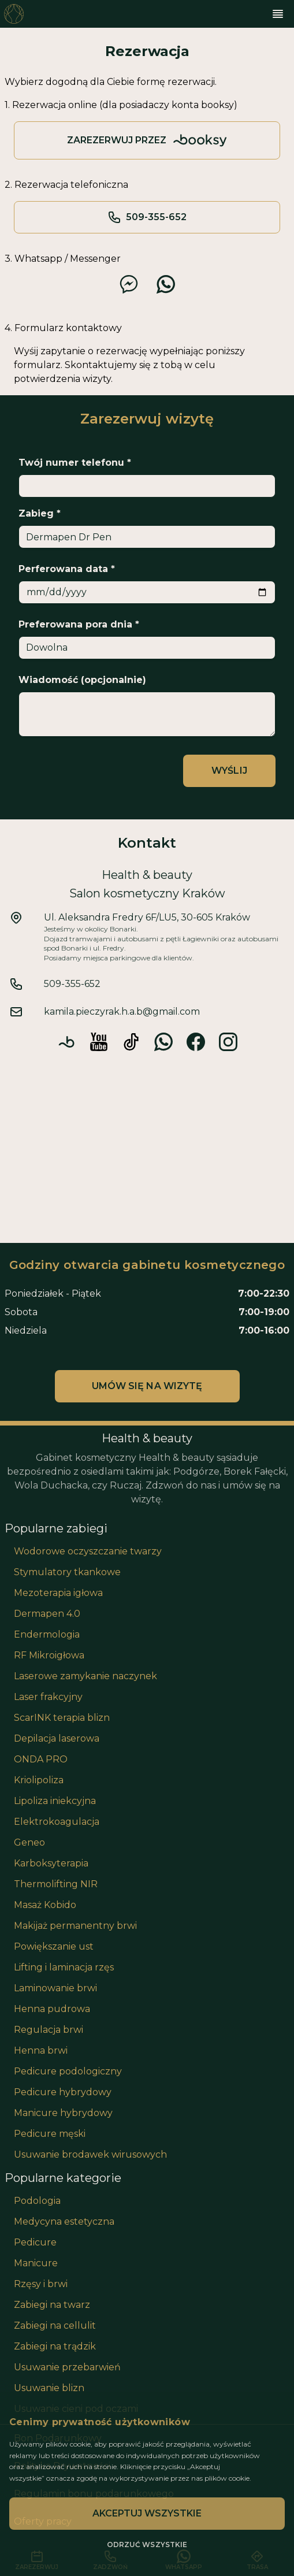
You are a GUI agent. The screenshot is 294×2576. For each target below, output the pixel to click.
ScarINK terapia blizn (62, 1717)
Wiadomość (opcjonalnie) (82, 679)
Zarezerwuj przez (147, 140)
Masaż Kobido (45, 1904)
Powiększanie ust (54, 1946)
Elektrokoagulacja (56, 1821)
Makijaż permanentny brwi (75, 1925)
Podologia (37, 2200)
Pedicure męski (49, 2133)
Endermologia (47, 1634)
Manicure (36, 2263)
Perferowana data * (66, 568)
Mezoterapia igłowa (58, 1592)
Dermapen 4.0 (47, 1613)
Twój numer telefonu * (74, 462)
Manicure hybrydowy (63, 2112)
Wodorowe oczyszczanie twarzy (88, 1551)
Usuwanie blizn (49, 2387)
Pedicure (35, 2242)
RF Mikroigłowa (49, 1655)
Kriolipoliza (39, 1780)
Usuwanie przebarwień (67, 2367)
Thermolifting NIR (56, 1884)
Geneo (29, 1842)
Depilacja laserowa (56, 1738)
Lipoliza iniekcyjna (55, 1800)
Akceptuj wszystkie (147, 2513)
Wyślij (229, 770)
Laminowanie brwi (55, 1988)
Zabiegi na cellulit (55, 2325)
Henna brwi (41, 2050)
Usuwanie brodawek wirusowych (90, 2154)
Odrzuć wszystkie (147, 2544)
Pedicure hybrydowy (62, 2092)
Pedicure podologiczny (68, 2071)
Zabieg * (39, 513)
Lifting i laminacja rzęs (64, 1967)
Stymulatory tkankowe (67, 1572)
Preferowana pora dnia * (78, 624)
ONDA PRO (41, 1759)
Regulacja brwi (48, 2029)
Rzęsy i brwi (41, 2283)
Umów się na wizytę (147, 1385)
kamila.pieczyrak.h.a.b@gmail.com (122, 1011)
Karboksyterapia (51, 1863)
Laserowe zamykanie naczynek (85, 1676)
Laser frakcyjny (48, 1696)
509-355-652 (147, 217)
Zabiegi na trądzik (55, 2346)
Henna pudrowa (52, 2008)
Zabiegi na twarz (52, 2304)
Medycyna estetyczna (64, 2221)
